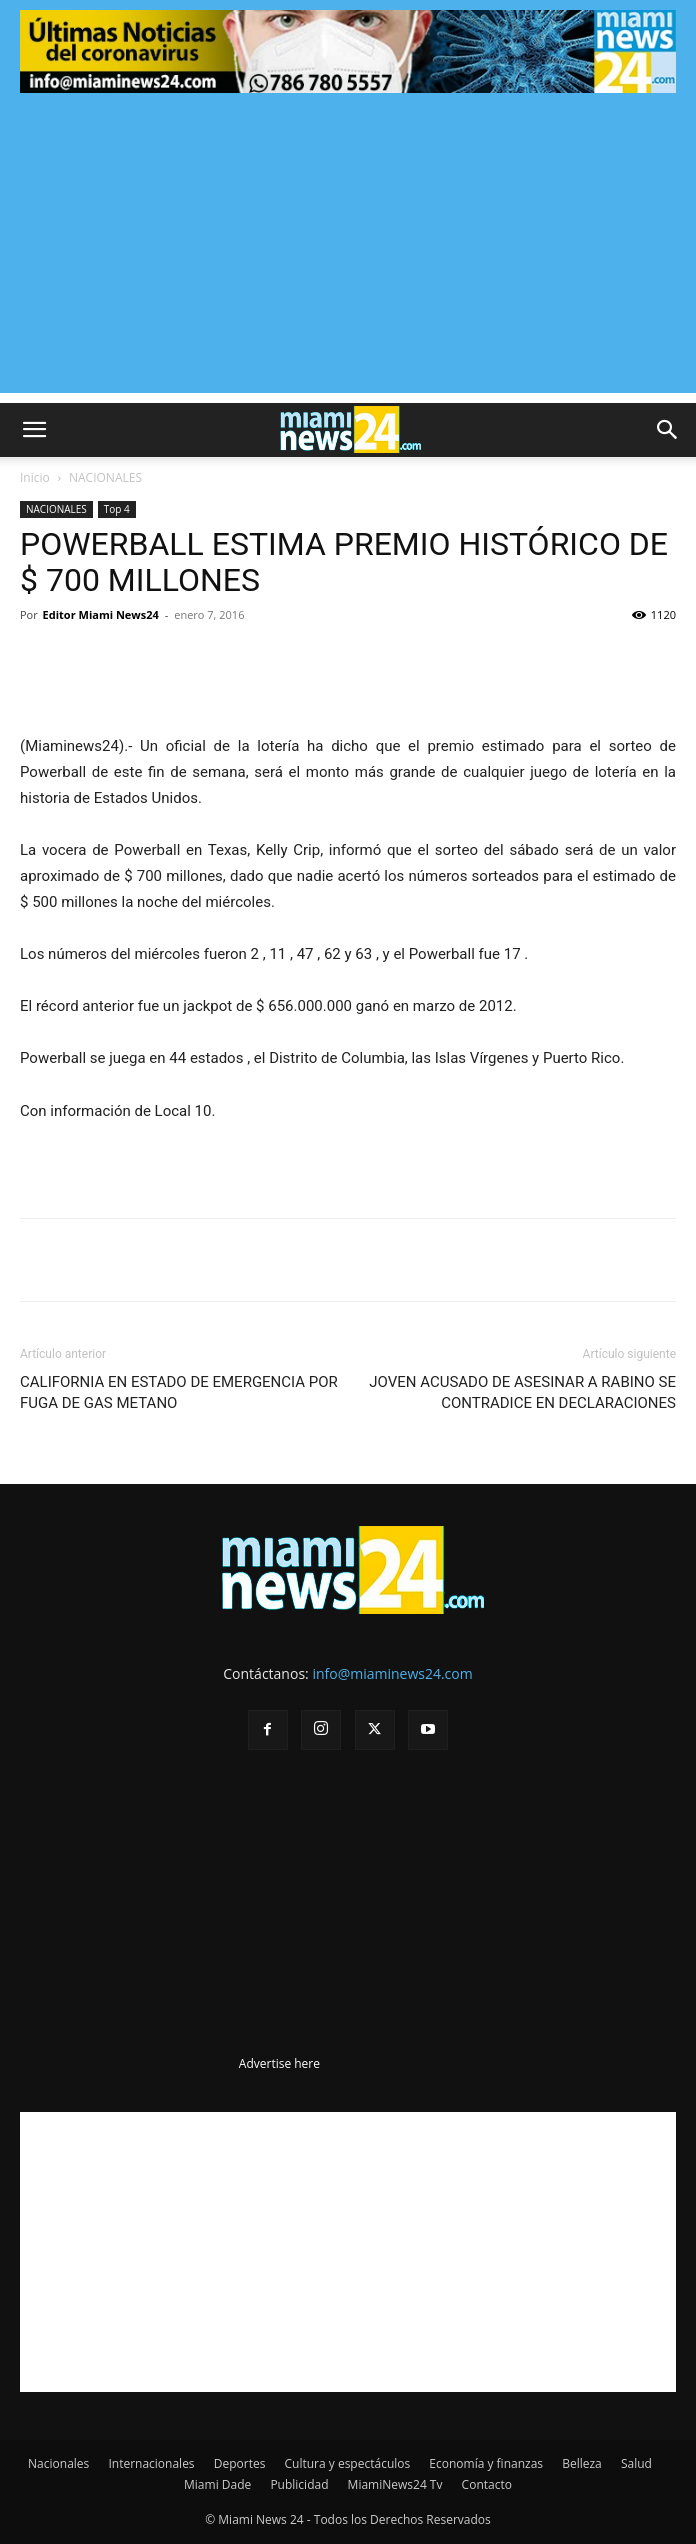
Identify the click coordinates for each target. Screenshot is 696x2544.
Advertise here (279, 2063)
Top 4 (117, 509)
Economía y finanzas (486, 2463)
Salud (636, 2463)
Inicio (35, 477)
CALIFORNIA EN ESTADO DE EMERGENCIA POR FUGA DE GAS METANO (179, 1392)
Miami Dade (217, 2484)
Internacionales (151, 2463)
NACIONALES (105, 477)
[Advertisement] (348, 253)
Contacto (487, 2484)
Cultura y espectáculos (348, 2463)
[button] (34, 430)
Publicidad (299, 2484)
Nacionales (58, 2463)
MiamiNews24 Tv (395, 2484)
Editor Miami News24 (101, 614)
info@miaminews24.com (392, 1673)
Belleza (582, 2463)
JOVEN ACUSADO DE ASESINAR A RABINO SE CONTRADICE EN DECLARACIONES (522, 1392)
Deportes (240, 2463)
